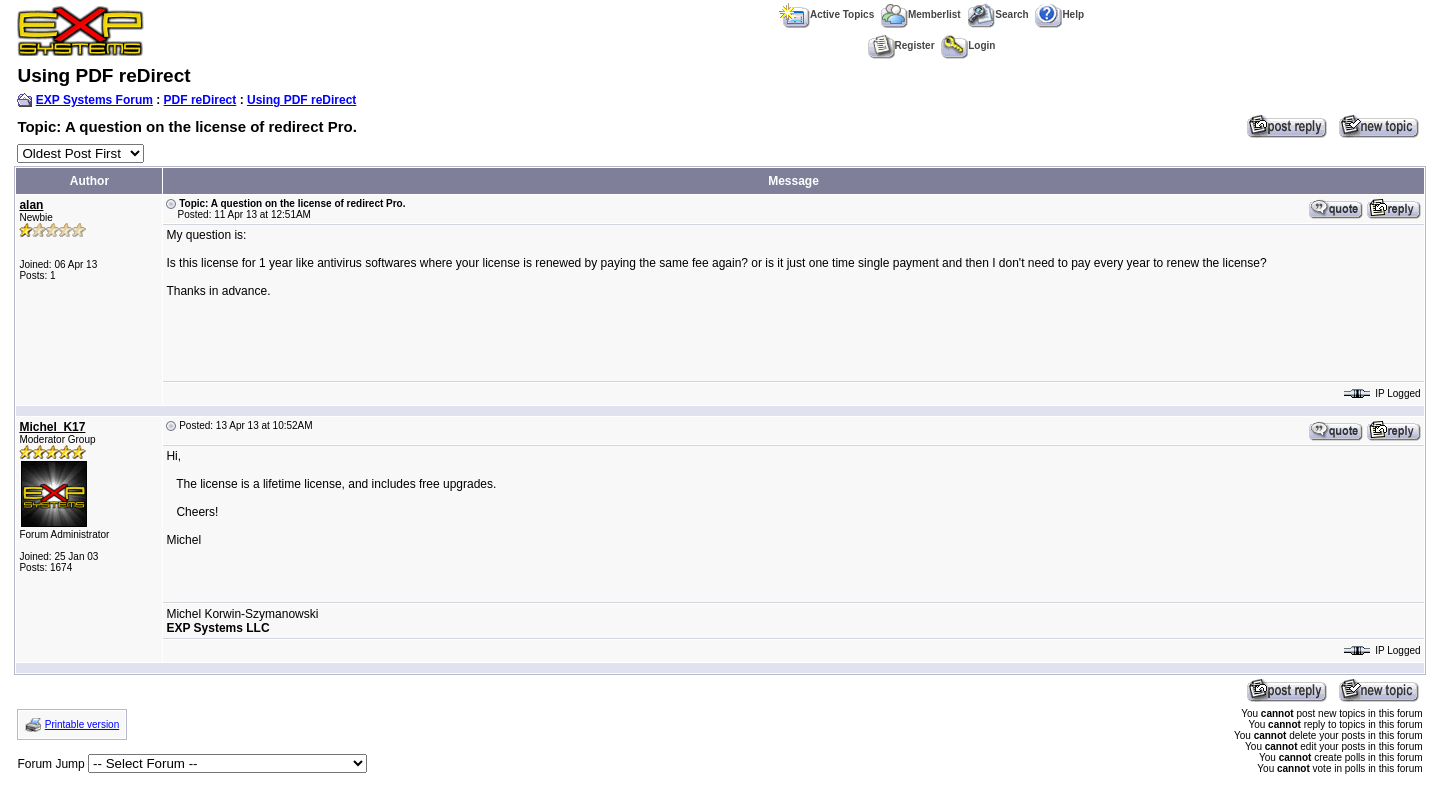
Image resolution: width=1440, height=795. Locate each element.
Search (997, 14)
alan (31, 205)
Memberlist (921, 14)
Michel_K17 (52, 427)
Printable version (82, 724)
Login (968, 45)
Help (1059, 14)
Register (901, 45)
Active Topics (826, 14)
